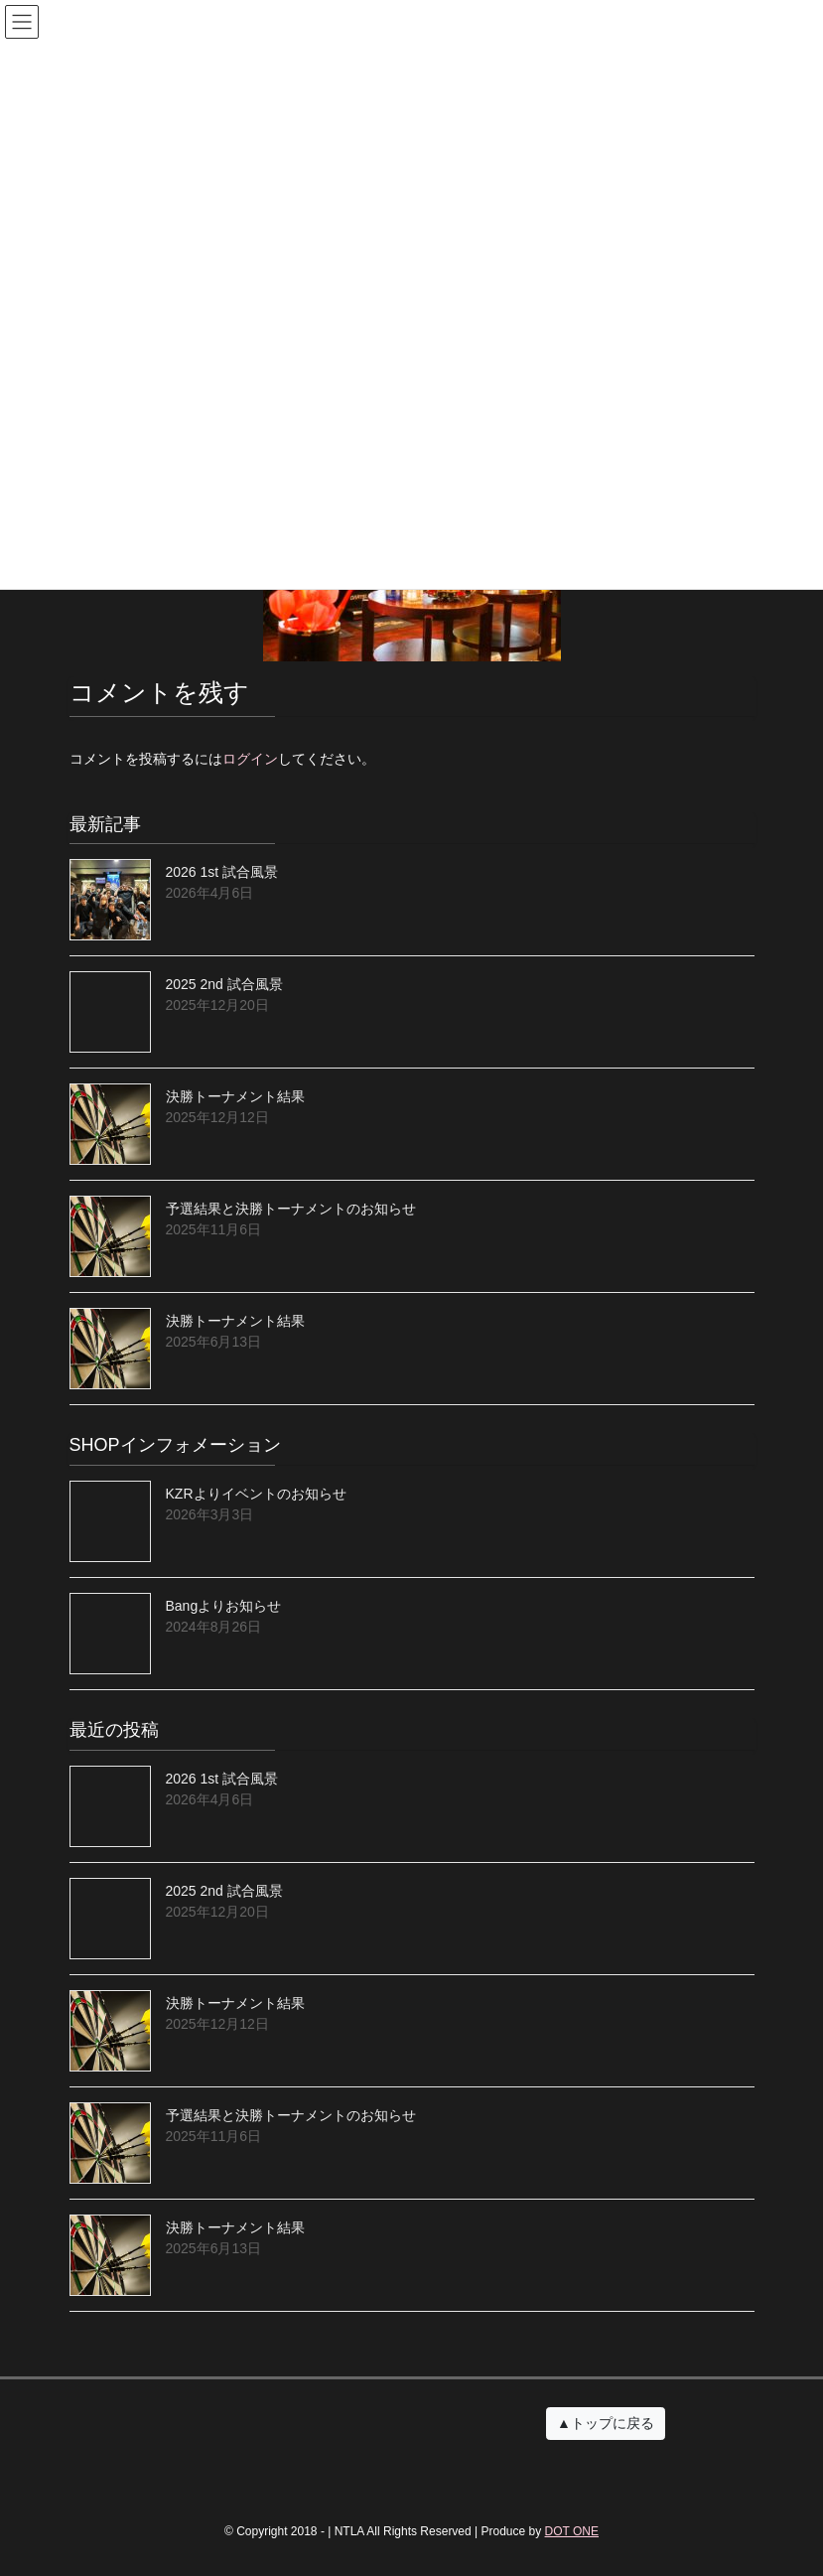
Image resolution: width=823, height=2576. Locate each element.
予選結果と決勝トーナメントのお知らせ (291, 1208)
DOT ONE (572, 2531)
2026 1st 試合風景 (222, 872)
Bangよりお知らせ (224, 1606)
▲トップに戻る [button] (605, 2423)
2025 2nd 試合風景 (224, 984)
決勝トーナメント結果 (235, 1096)
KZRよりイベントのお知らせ (256, 1494)
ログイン (250, 759)
